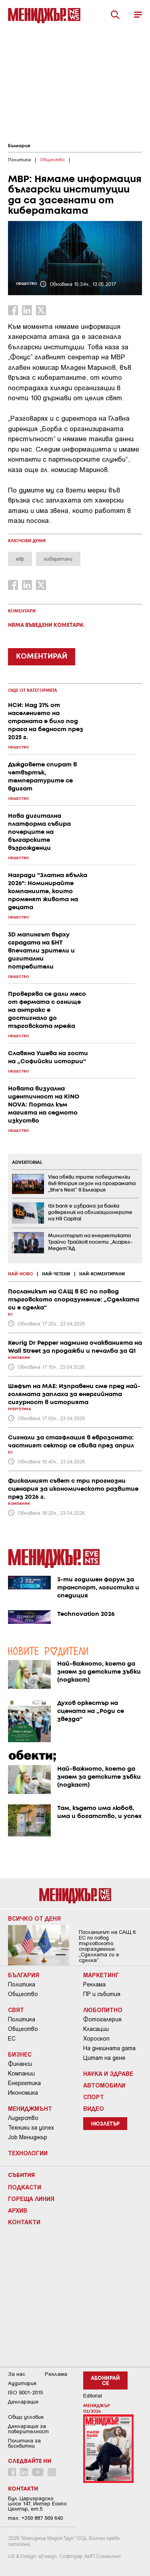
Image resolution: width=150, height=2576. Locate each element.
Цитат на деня (104, 2058)
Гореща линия (31, 2198)
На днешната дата (109, 2048)
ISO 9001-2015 (25, 2392)
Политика (21, 1984)
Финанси (20, 2064)
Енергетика (24, 2083)
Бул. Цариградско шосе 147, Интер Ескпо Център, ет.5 (37, 2503)
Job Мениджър (27, 2137)
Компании (21, 2073)
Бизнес (20, 2054)
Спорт (93, 2097)
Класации (96, 2029)
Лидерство (23, 2118)
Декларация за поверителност (28, 2429)
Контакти (24, 2222)
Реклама (94, 1984)
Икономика (23, 2093)
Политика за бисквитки (24, 2443)
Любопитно (102, 2010)
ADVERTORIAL (27, 1163)
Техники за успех (31, 2127)
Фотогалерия (102, 2019)
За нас (16, 2374)
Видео (93, 2108)
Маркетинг (101, 1975)
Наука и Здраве (108, 2073)
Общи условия (26, 2417)
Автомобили (104, 2085)
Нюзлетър (105, 2124)
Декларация (23, 2401)
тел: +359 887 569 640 (35, 2518)
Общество (23, 1994)
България (19, 146)
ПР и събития (101, 1994)
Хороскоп (96, 2038)
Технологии (28, 2153)
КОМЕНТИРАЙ (41, 656)
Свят (16, 2010)
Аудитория (22, 2383)
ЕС (12, 2038)
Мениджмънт (30, 2108)
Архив (17, 2210)
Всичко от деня (34, 1918)
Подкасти (24, 2187)
